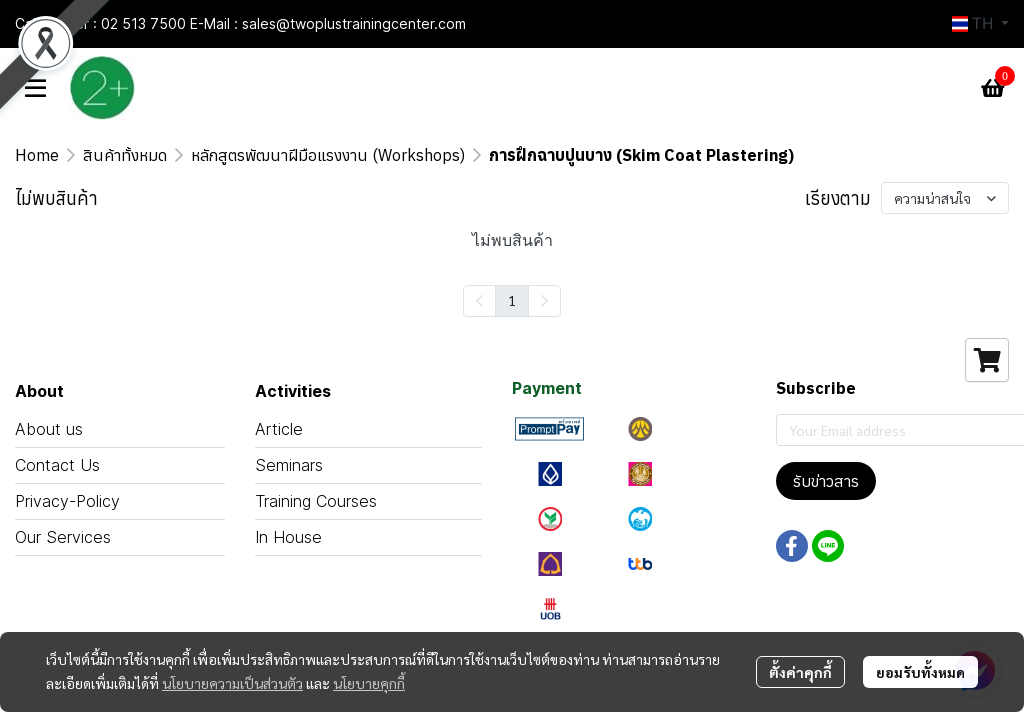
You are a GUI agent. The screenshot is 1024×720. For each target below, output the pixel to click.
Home (37, 155)
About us (49, 429)
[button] (980, 24)
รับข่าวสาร (826, 481)
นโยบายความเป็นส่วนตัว (232, 683)
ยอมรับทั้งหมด (920, 672)
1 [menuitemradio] (512, 300)
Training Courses (316, 501)
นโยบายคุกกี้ (369, 683)
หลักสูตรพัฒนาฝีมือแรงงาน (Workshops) (328, 155)
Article (279, 429)
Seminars (289, 465)
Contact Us (57, 465)
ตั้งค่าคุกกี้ (800, 672)
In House (288, 537)
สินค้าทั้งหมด (125, 155)
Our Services (63, 537)
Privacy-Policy (67, 501)
